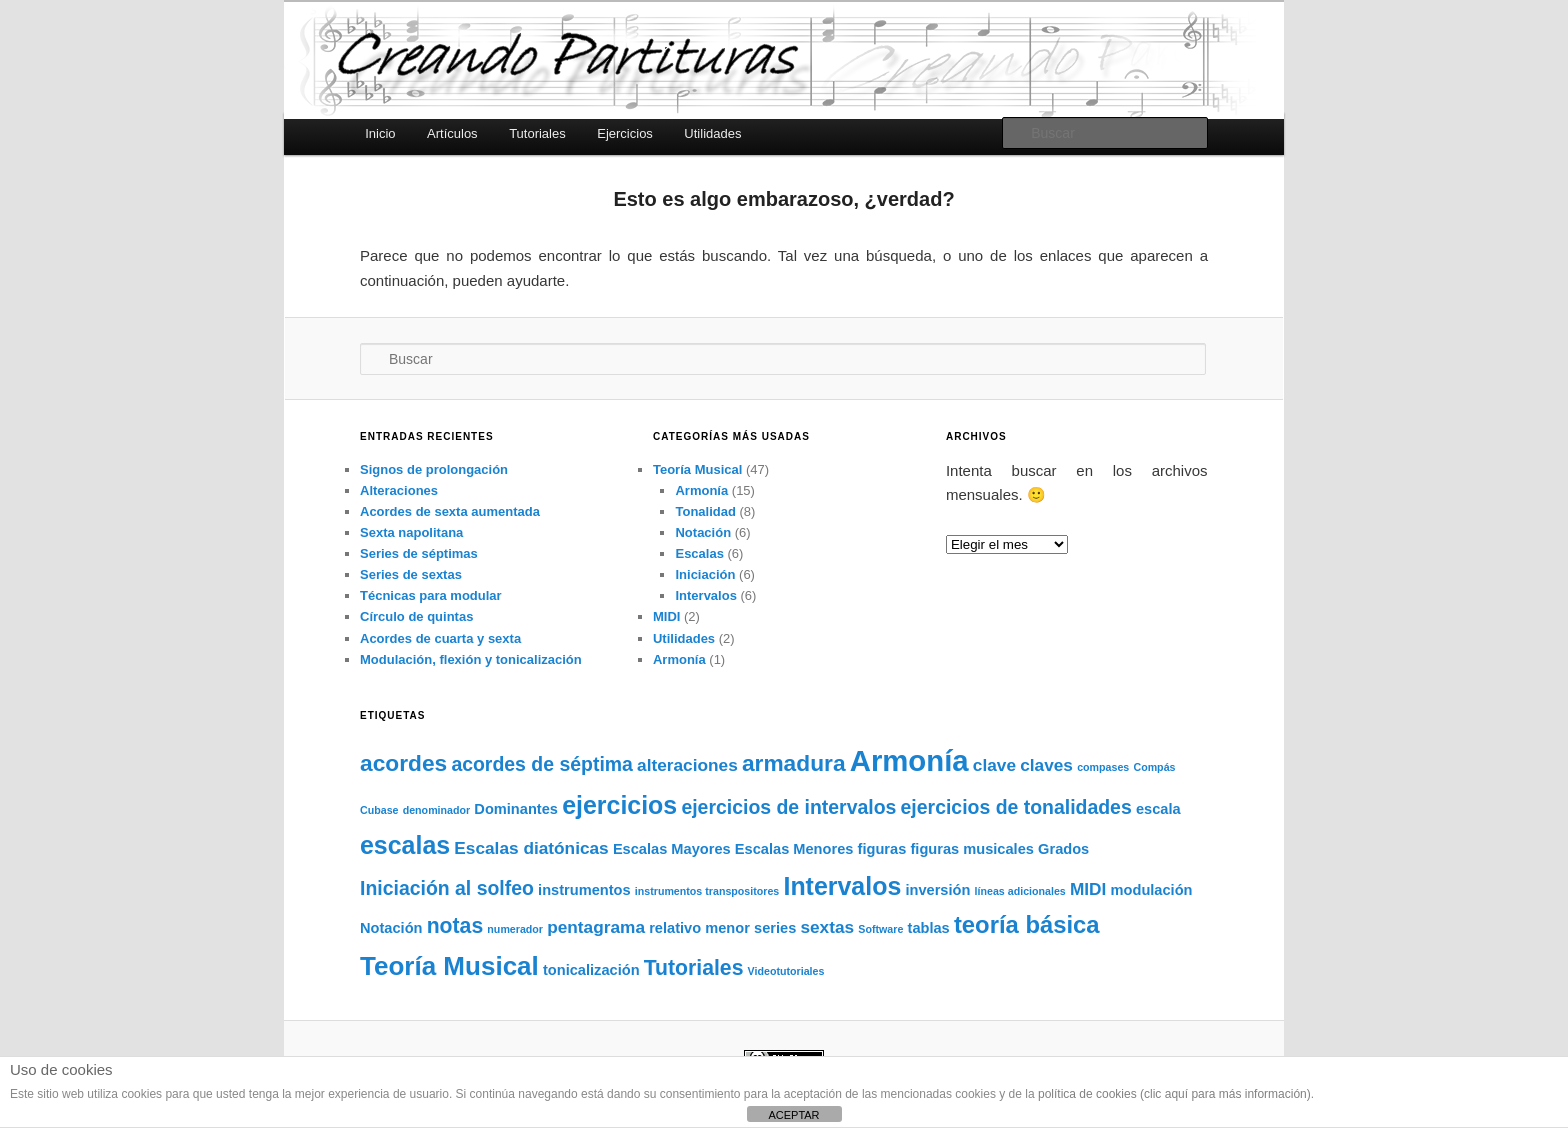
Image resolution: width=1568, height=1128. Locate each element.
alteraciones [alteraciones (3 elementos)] (687, 765)
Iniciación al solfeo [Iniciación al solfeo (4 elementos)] (447, 888)
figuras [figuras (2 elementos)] (882, 849)
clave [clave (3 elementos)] (994, 765)
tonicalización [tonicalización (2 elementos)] (591, 970)
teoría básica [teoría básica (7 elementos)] (1027, 924)
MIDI (666, 616)
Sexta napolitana (411, 532)
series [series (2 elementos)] (775, 928)
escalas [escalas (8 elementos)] (405, 845)
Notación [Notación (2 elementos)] (391, 928)
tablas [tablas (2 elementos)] (929, 928)
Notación (703, 532)
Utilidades (712, 133)
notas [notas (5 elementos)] (455, 925)
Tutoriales (537, 133)
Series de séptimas (419, 553)
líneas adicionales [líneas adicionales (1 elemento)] (1020, 891)
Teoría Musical (697, 469)
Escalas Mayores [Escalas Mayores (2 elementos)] (672, 849)
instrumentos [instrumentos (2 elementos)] (584, 890)
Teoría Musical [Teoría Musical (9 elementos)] (449, 966)
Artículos (452, 133)
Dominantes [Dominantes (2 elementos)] (516, 809)
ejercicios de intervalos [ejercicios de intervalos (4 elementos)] (788, 807)
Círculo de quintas (416, 616)
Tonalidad (705, 511)
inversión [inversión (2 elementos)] (937, 890)
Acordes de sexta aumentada (450, 511)
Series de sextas (411, 574)
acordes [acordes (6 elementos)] (403, 763)
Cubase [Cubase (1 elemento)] (379, 810)
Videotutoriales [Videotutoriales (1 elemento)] (786, 971)
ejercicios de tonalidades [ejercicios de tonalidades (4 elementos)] (1016, 807)
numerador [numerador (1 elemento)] (515, 929)
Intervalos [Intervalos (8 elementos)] (842, 886)
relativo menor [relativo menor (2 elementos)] (699, 928)
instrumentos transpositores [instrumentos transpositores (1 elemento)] (707, 891)
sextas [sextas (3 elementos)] (827, 927)
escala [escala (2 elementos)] (1158, 809)
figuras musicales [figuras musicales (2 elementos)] (971, 849)
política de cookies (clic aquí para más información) (1174, 1094)
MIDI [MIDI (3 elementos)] (1088, 889)
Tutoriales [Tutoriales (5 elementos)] (694, 967)
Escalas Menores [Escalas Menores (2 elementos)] (794, 849)
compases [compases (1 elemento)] (1103, 767)
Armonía (701, 490)
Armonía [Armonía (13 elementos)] (909, 760)
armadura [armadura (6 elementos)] (794, 763)
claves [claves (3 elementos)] (1046, 765)
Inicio (380, 133)
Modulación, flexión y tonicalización (471, 659)
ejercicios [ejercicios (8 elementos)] (619, 805)
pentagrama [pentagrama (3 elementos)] (596, 927)
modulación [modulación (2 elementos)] (1152, 890)
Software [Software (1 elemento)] (880, 929)
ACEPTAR (793, 1115)
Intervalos (705, 595)
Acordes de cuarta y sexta (440, 638)
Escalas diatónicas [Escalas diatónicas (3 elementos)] (531, 848)
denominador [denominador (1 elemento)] (437, 810)
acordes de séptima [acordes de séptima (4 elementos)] (542, 764)
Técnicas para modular (431, 595)
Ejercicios (625, 133)
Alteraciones (399, 490)
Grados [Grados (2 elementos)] (1063, 849)
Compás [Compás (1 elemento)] (1154, 767)
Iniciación (705, 574)
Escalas (699, 553)
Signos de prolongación (434, 469)
